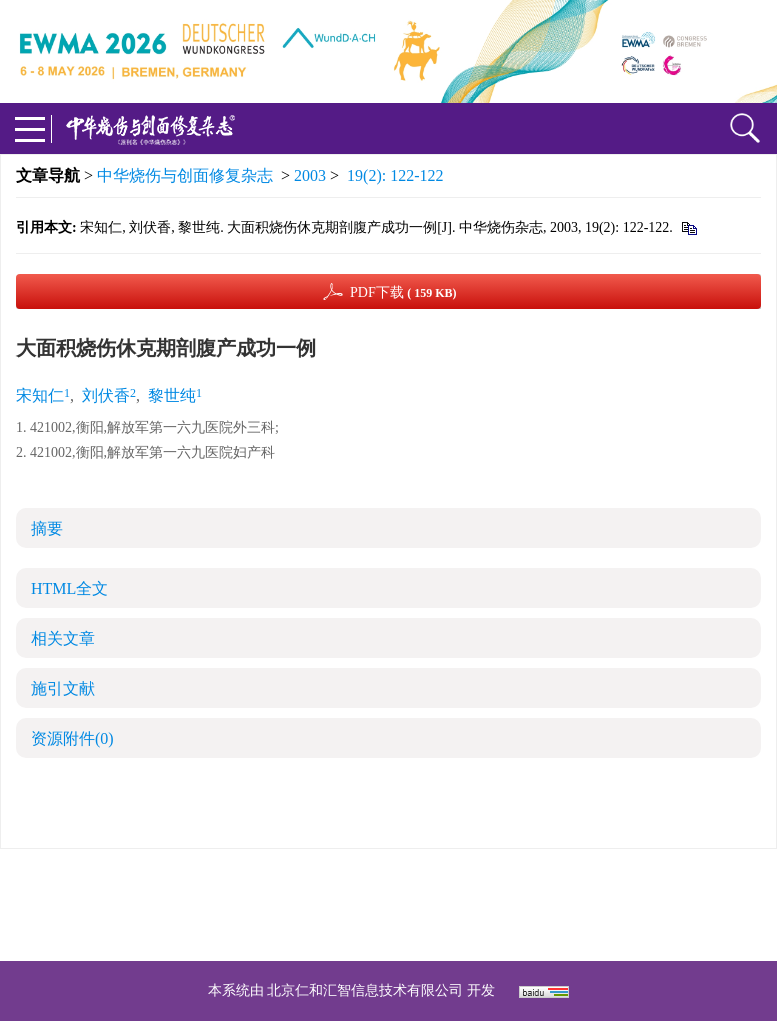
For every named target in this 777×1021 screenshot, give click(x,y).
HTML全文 (69, 588)
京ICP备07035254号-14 (534, 880)
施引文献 (63, 688)
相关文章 (63, 638)
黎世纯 (172, 395)
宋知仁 (40, 395)
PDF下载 (403, 292)
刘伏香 (106, 395)
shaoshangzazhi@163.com (414, 904)
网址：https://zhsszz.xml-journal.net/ (389, 928)
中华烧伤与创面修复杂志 (185, 175)
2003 (310, 175)
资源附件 (72, 738)
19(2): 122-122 (395, 175)
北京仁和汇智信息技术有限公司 (365, 990)
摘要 (47, 528)
